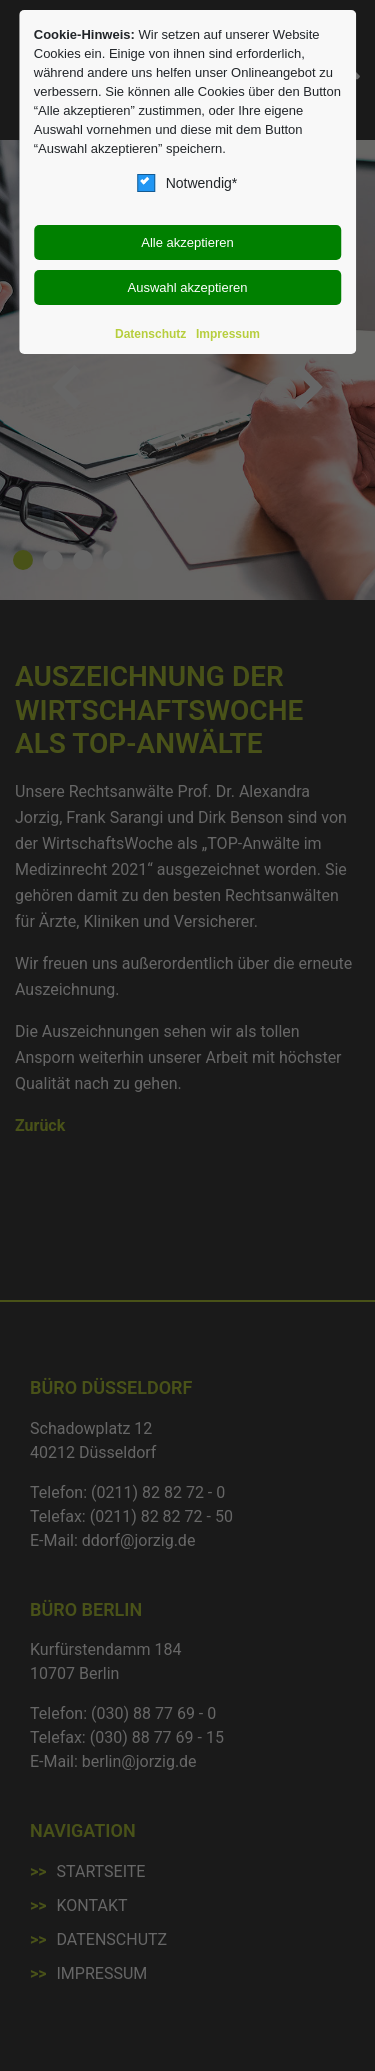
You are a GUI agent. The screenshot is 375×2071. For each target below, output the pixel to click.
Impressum (228, 334)
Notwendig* (188, 183)
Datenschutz (150, 334)
